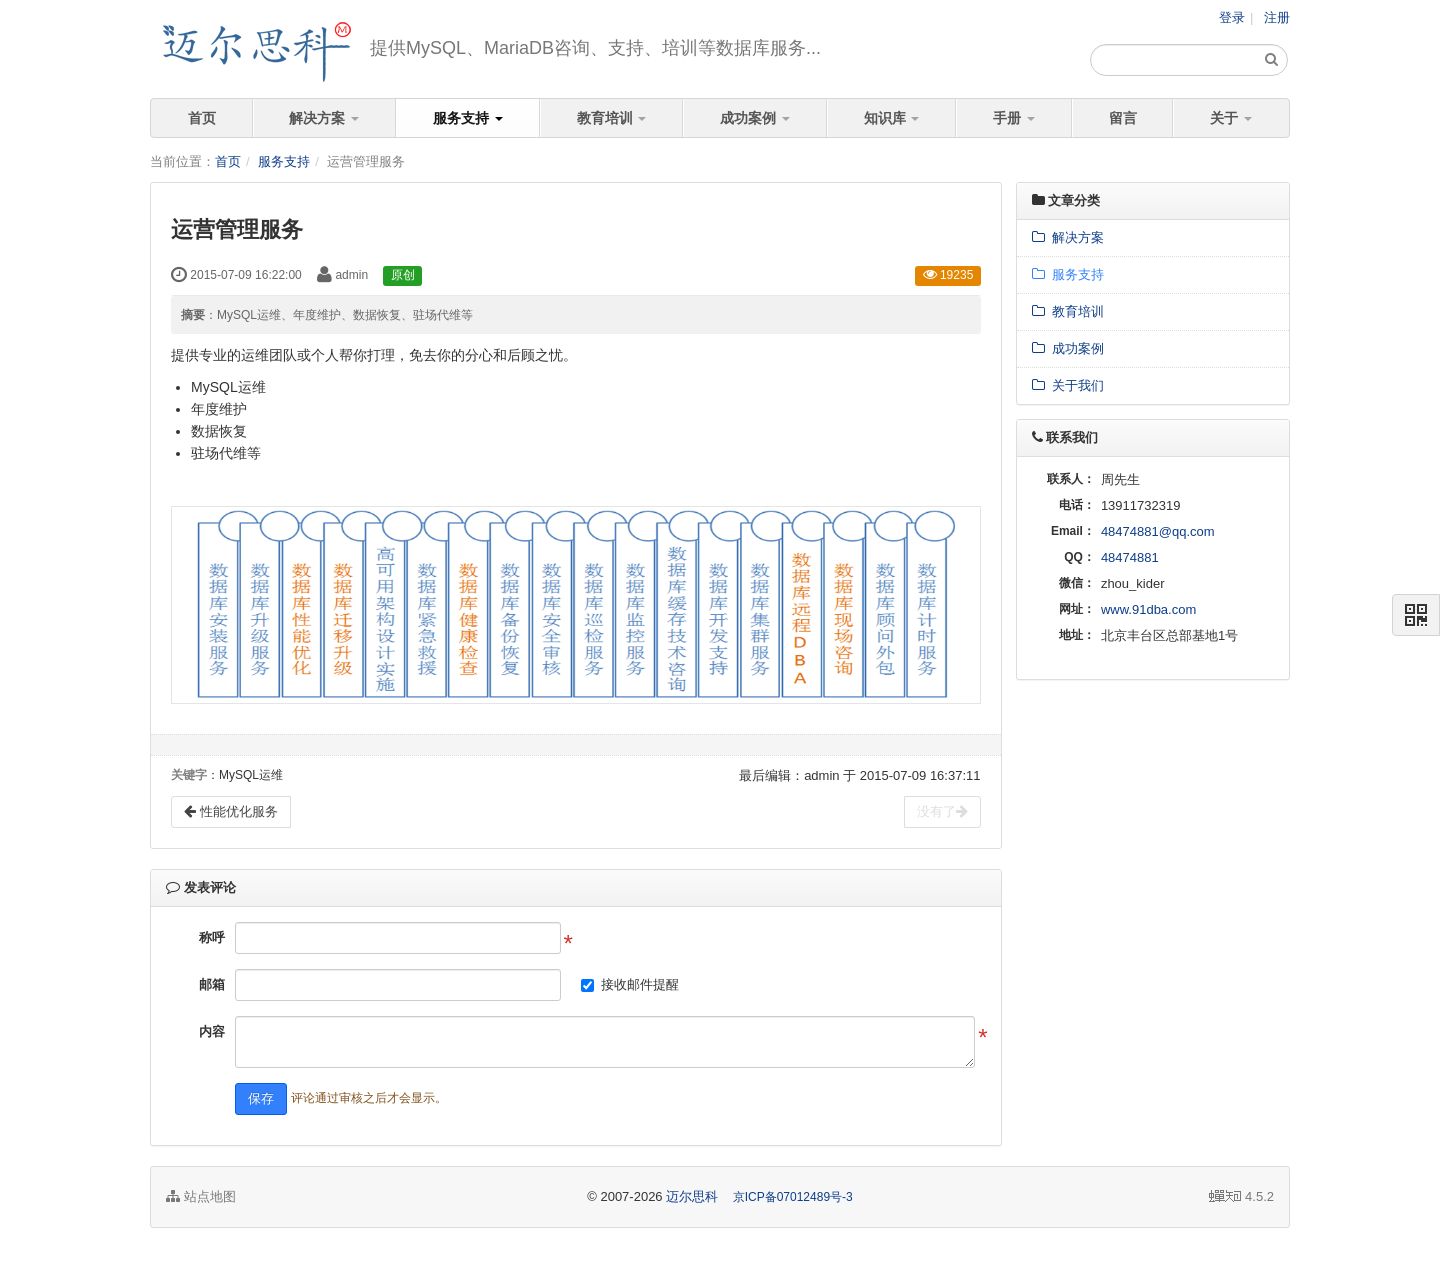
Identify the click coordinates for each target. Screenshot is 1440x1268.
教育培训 (612, 118)
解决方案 (324, 118)
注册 (1277, 17)
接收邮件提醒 (640, 984)
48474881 (1130, 557)
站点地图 (201, 1196)
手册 (1014, 118)
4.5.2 (1241, 1198)
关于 (1231, 118)
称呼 (212, 937)
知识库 (892, 118)
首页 (202, 118)
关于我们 (1068, 385)
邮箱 (212, 984)
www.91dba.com (1148, 609)
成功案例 (755, 118)
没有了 (942, 811)
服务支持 (468, 118)
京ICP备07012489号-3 (793, 1197)
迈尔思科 (692, 1196)
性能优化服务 (231, 811)
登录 (1232, 17)
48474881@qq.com (1158, 531)
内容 (212, 1031)
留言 (1123, 118)
